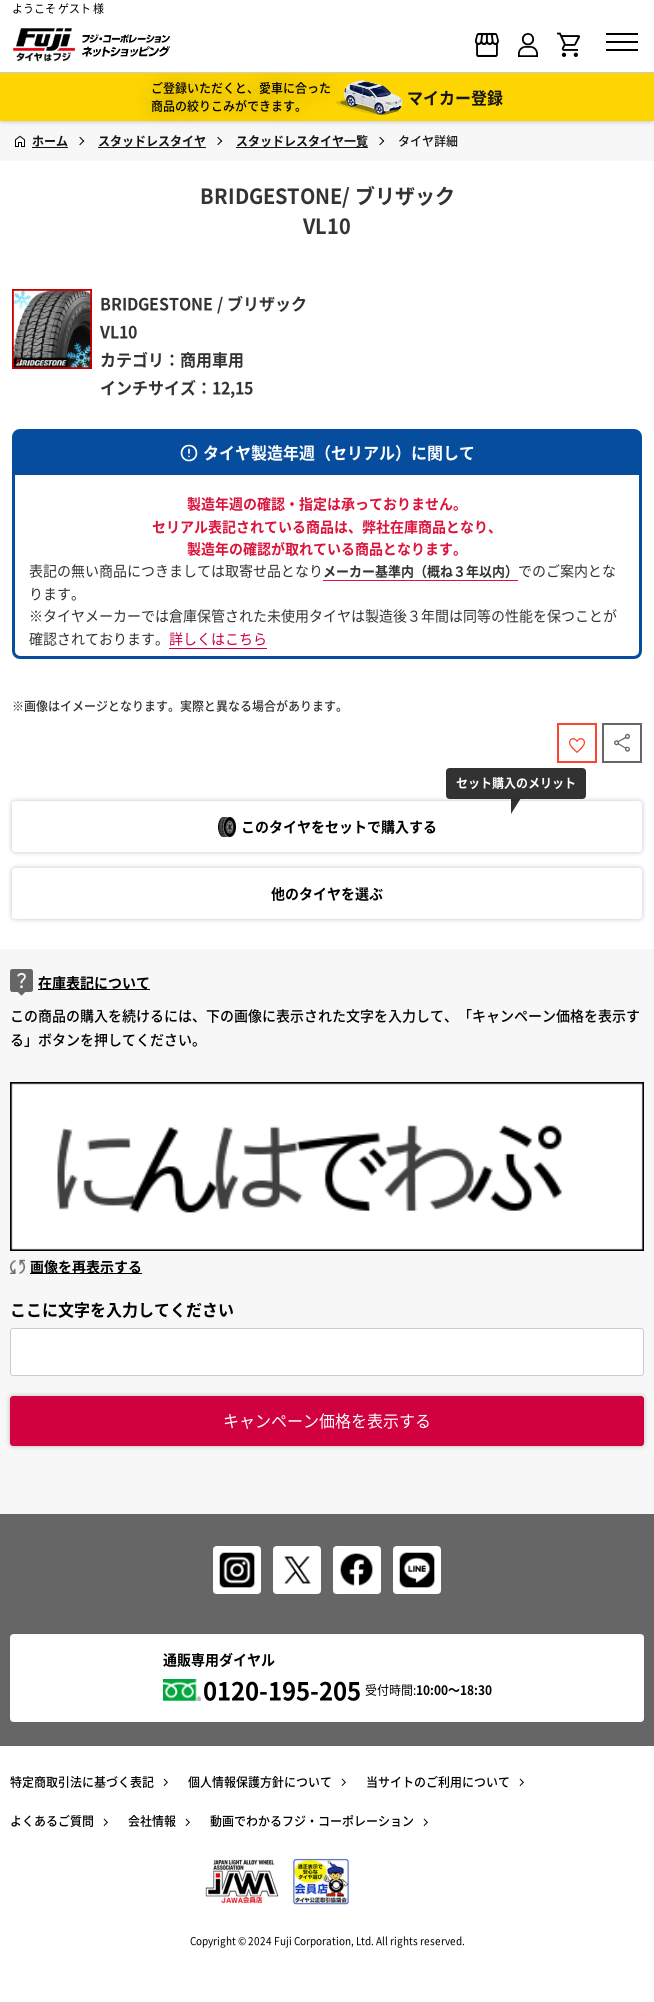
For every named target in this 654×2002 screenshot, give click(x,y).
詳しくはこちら (218, 638)
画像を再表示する (76, 1266)
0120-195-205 (282, 1690)
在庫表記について (80, 982)
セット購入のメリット (516, 783)
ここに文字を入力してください (122, 1309)
